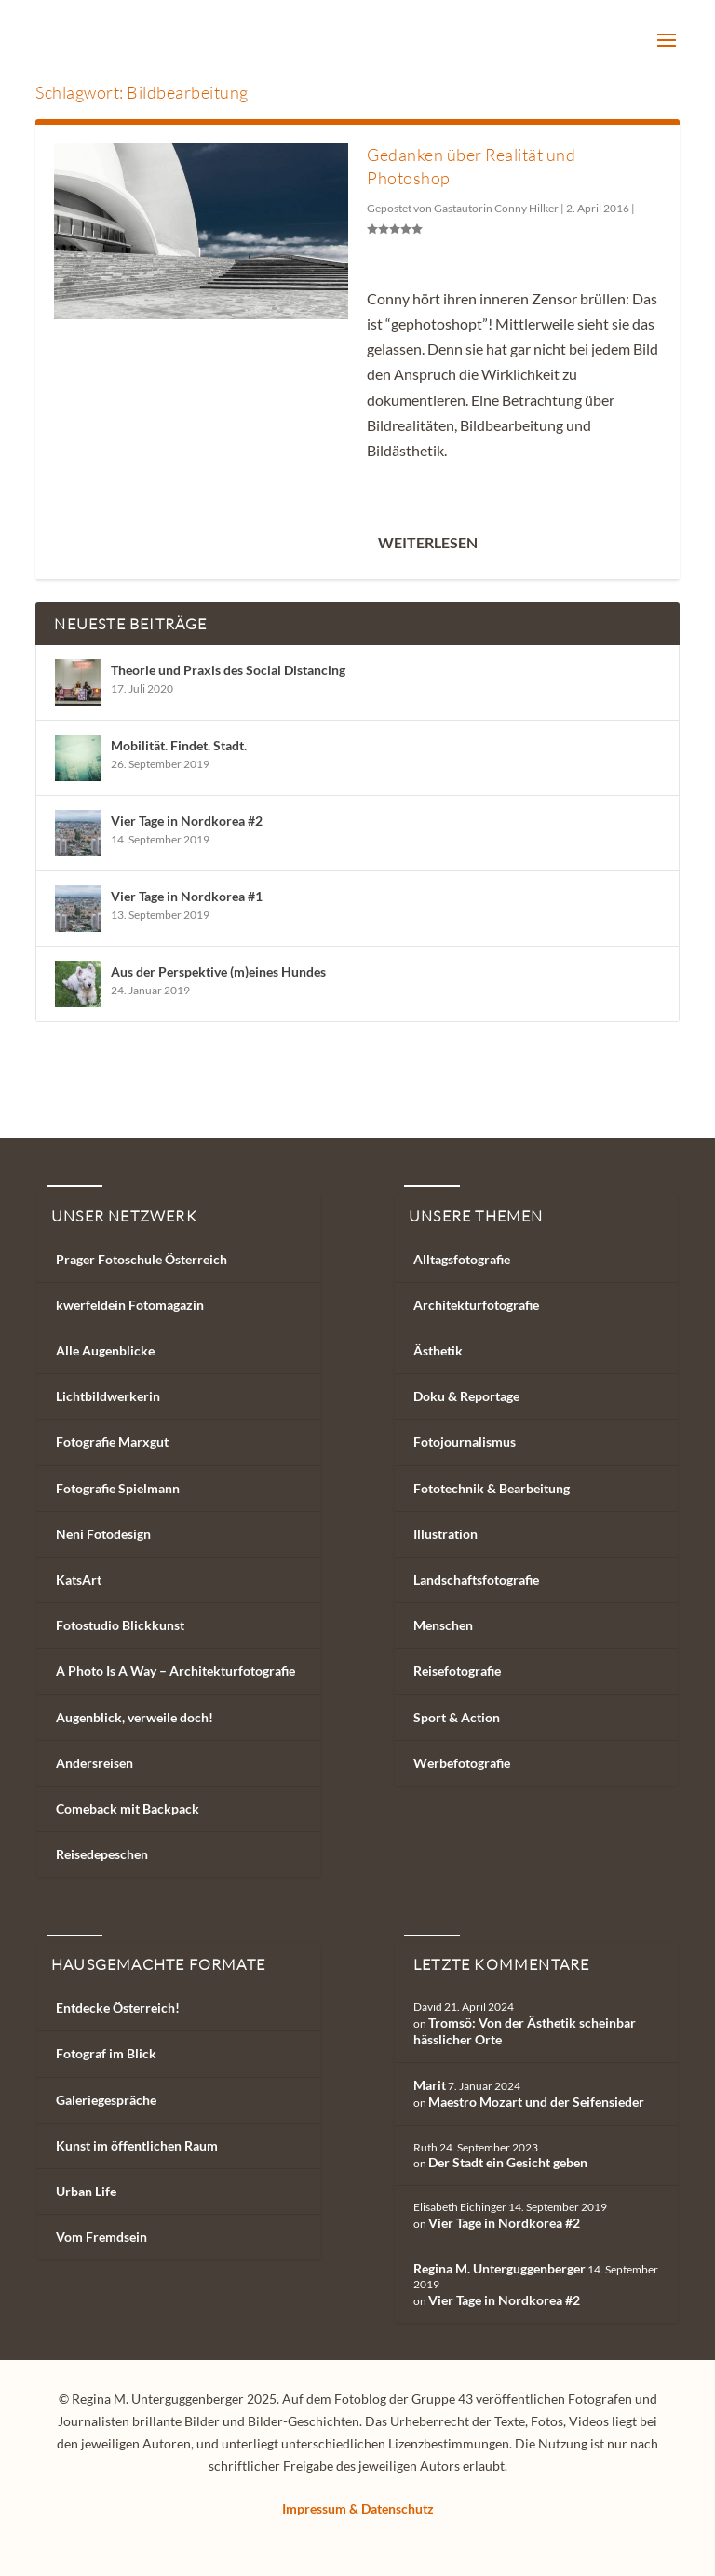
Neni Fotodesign (103, 1534)
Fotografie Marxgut (112, 1442)
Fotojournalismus (464, 1442)
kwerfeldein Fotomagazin (130, 1305)
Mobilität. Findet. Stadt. (179, 745)
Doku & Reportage (466, 1396)
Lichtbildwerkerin (108, 1396)
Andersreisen (94, 1763)
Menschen (443, 1625)
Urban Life (86, 2191)
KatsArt (78, 1579)
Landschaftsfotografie (476, 1579)
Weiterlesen (428, 542)
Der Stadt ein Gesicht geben (507, 2162)
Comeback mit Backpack (127, 1808)
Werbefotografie (461, 1763)
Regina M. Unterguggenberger (499, 2268)
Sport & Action (456, 1717)
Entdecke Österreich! (118, 2008)
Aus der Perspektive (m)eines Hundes (218, 971)
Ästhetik (438, 1350)
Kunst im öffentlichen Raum (137, 2145)
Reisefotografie (457, 1671)
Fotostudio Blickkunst (120, 1625)
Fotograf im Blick (106, 2053)
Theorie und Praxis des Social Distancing (228, 670)
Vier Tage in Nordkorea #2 (187, 821)
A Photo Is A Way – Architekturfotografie (175, 1671)
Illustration (445, 1534)
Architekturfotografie (476, 1305)
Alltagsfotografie (461, 1259)
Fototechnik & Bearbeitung (491, 1488)
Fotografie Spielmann (118, 1488)
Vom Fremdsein (101, 2237)
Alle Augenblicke (105, 1350)
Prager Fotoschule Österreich (141, 1259)
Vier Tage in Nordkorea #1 (187, 896)
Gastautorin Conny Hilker (496, 208)
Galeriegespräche (106, 2100)
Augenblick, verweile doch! (134, 1717)
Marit (429, 2085)
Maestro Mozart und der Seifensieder (536, 2102)
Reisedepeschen (102, 1854)
